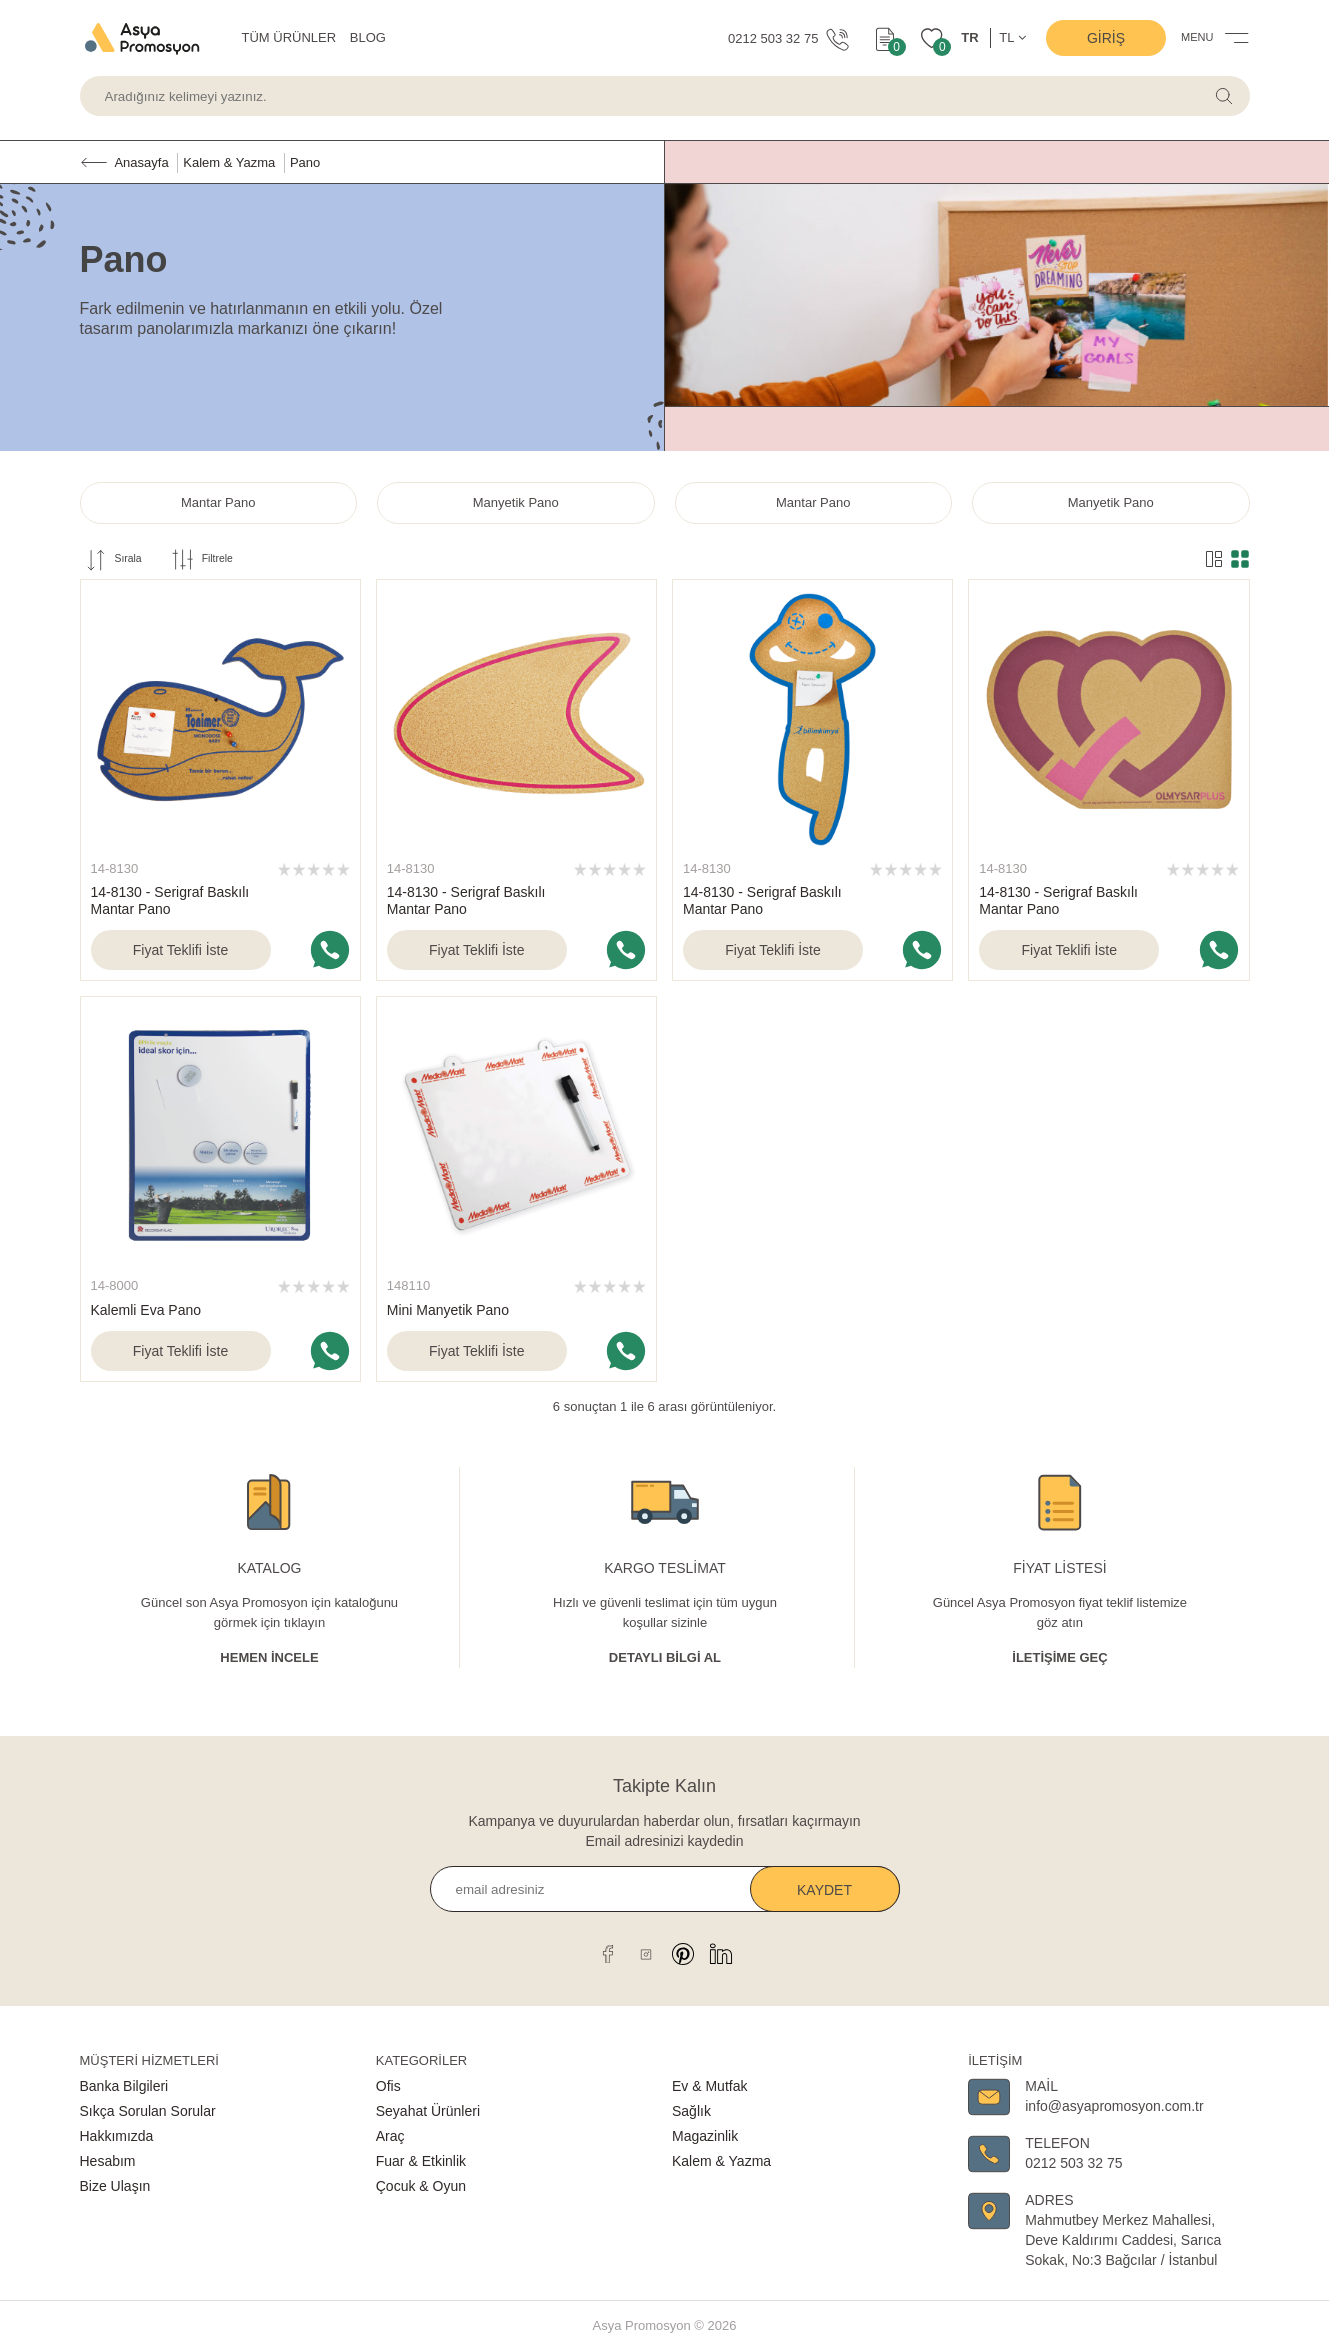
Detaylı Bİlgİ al (665, 1657)
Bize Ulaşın (115, 2186)
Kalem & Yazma (721, 2161)
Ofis (388, 2086)
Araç (390, 2136)
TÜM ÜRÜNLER (289, 37)
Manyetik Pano (516, 502)
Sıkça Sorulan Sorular (148, 2111)
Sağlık (691, 2111)
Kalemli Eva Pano (146, 1310)
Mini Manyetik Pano (448, 1310)
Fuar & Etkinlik (421, 2161)
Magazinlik (705, 2136)
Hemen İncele (269, 1657)
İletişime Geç (1059, 1657)
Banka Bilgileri (124, 2086)
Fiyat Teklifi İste (180, 950)
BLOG (368, 37)
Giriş (1106, 38)
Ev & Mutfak (709, 2086)
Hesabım (108, 2161)
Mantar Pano (218, 502)
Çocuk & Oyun (421, 2186)
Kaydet (824, 1890)
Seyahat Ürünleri (428, 2111)
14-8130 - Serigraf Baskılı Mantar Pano (170, 900)
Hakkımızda (117, 2136)
